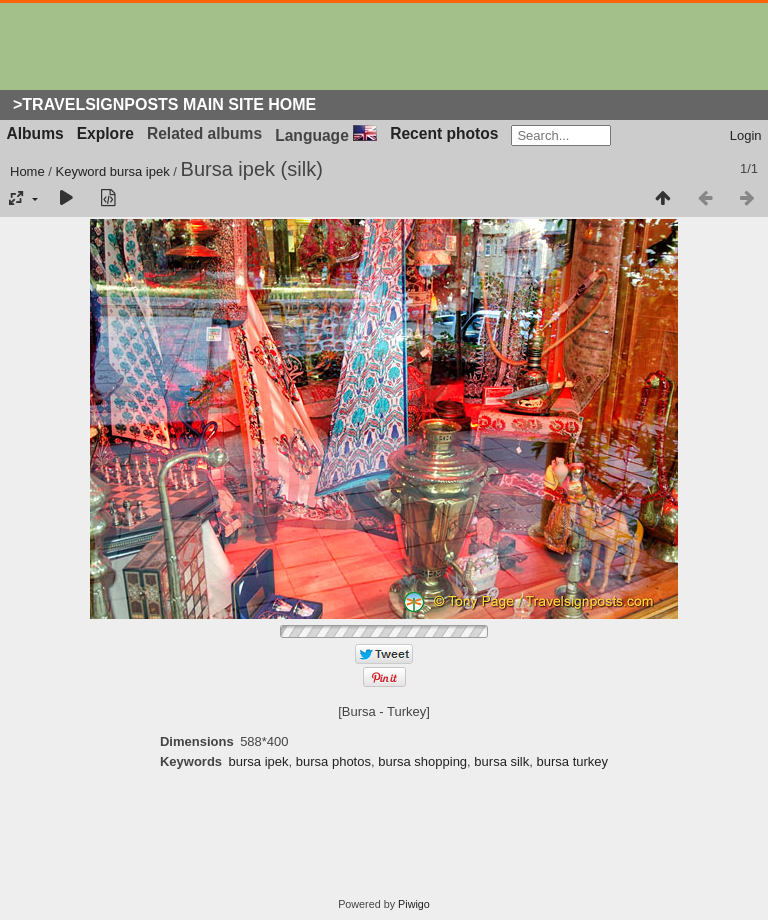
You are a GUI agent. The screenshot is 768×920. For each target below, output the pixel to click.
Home (27, 171)
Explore (105, 133)
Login (746, 135)
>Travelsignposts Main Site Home (164, 104)
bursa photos (333, 761)
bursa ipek (140, 171)
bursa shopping (422, 761)
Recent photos (444, 133)
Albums (35, 133)
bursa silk (501, 761)
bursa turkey (573, 761)
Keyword (81, 171)
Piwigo (414, 904)
